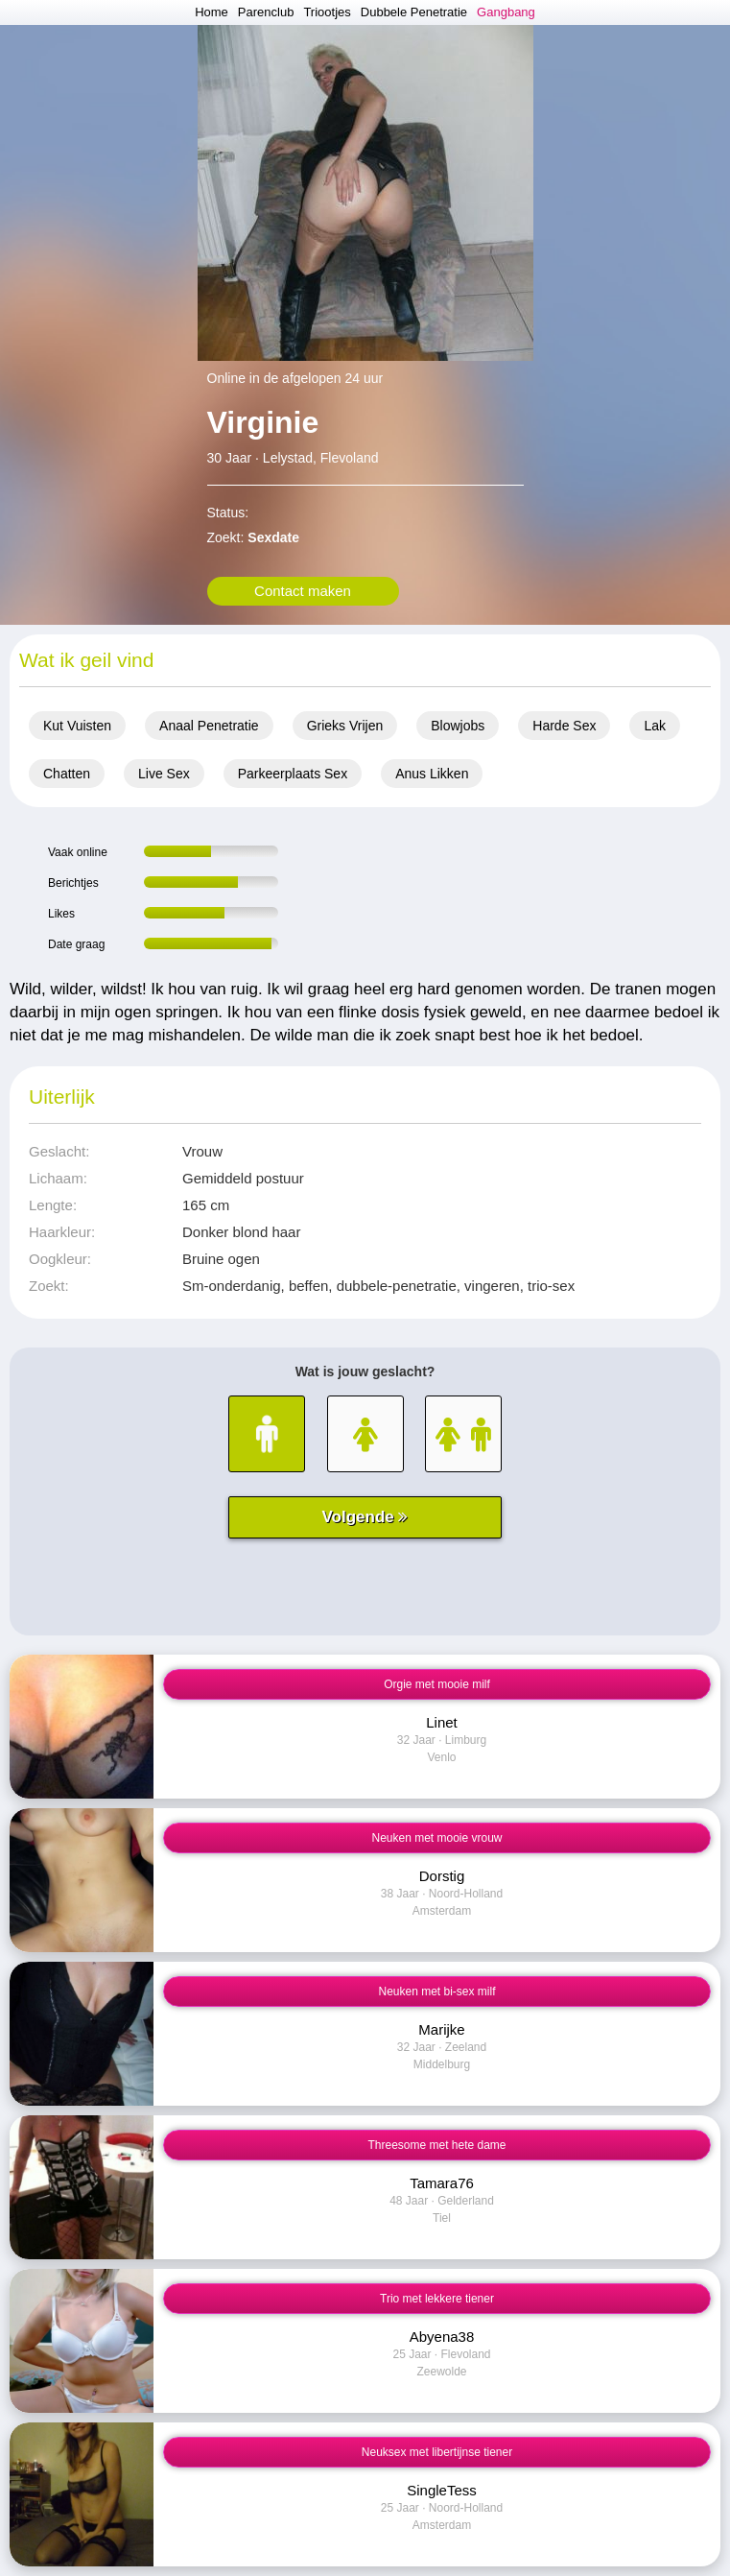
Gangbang (506, 12)
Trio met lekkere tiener (437, 2298)
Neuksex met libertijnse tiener (437, 2452)
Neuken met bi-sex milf (436, 1991)
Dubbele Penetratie (414, 12)
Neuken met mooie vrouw (436, 1838)
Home (211, 12)
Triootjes (326, 12)
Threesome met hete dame (436, 2145)
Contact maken (302, 591)
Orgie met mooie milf (437, 1684)
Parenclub (266, 12)
